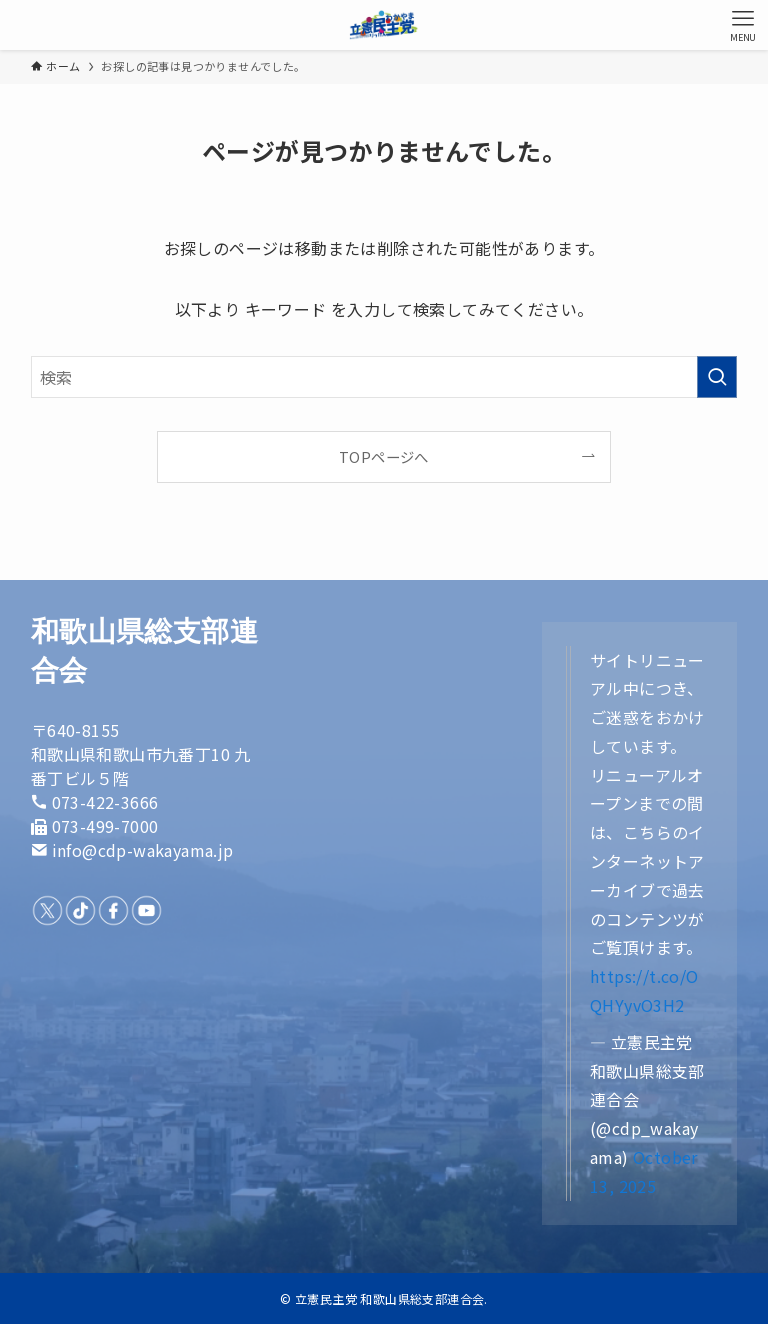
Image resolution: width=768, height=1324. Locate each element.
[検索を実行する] (717, 377)
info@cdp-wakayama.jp (143, 850)
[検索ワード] (384, 377)
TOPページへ (384, 456)
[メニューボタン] (743, 25)
